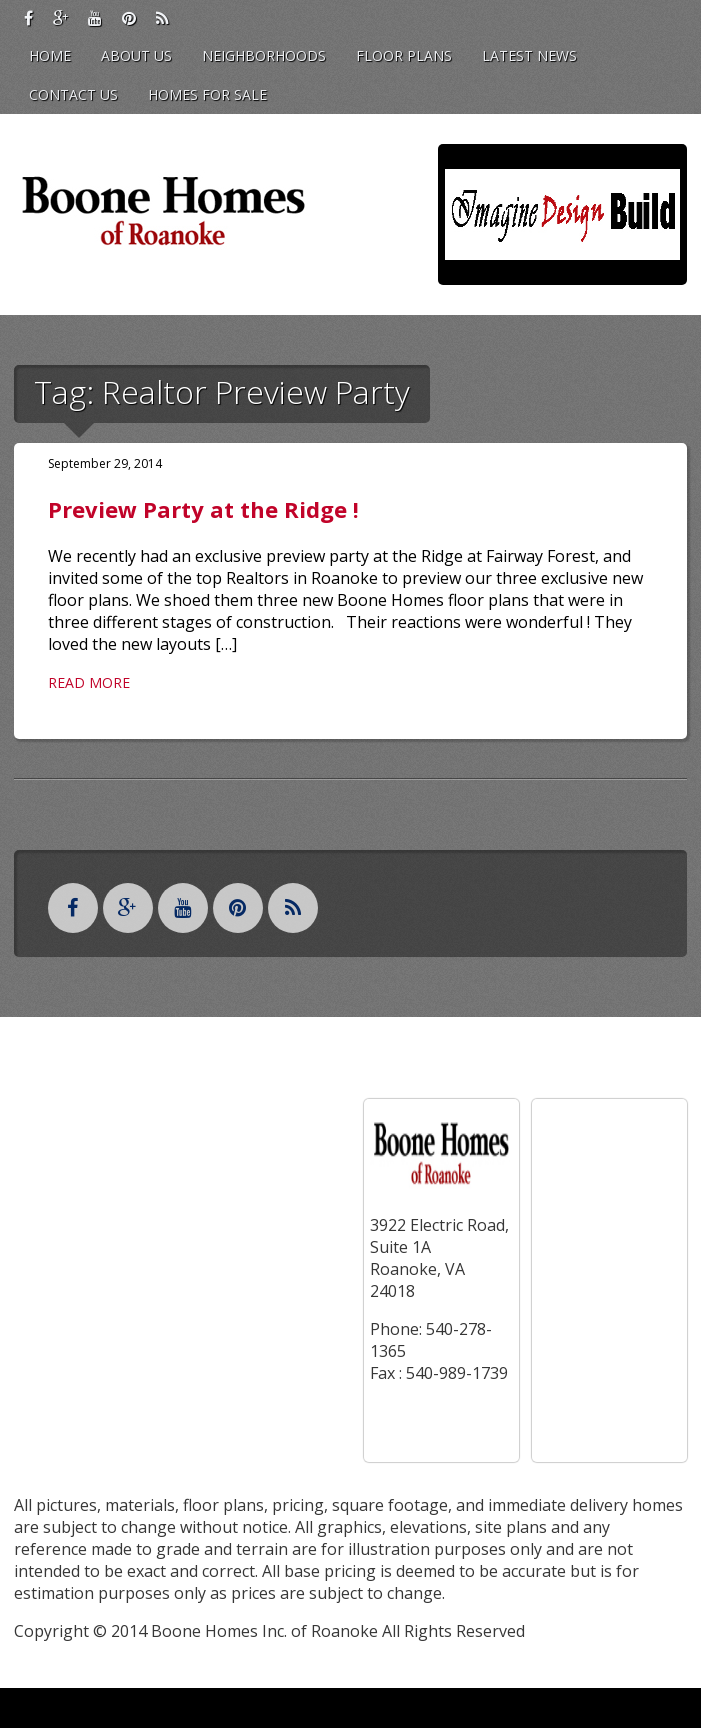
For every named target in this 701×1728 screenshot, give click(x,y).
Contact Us (73, 94)
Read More (89, 682)
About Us (136, 55)
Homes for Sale (207, 94)
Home (50, 55)
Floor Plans (404, 55)
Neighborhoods (264, 55)
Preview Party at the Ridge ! (203, 509)
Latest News (529, 55)
